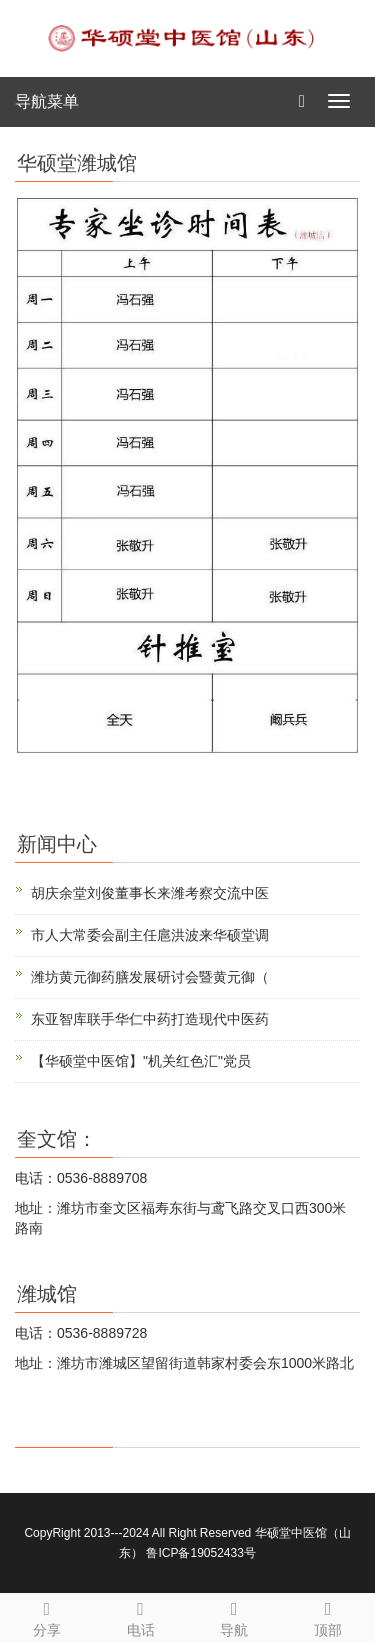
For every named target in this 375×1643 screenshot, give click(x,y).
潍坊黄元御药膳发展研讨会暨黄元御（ (150, 977)
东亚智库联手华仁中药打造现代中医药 (150, 1019)
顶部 (328, 1616)
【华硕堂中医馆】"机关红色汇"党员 (141, 1061)
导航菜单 (47, 101)
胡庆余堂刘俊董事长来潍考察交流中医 (150, 893)
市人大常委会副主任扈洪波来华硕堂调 (150, 935)
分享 (47, 1616)
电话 (141, 1616)
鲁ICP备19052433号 (200, 1553)
